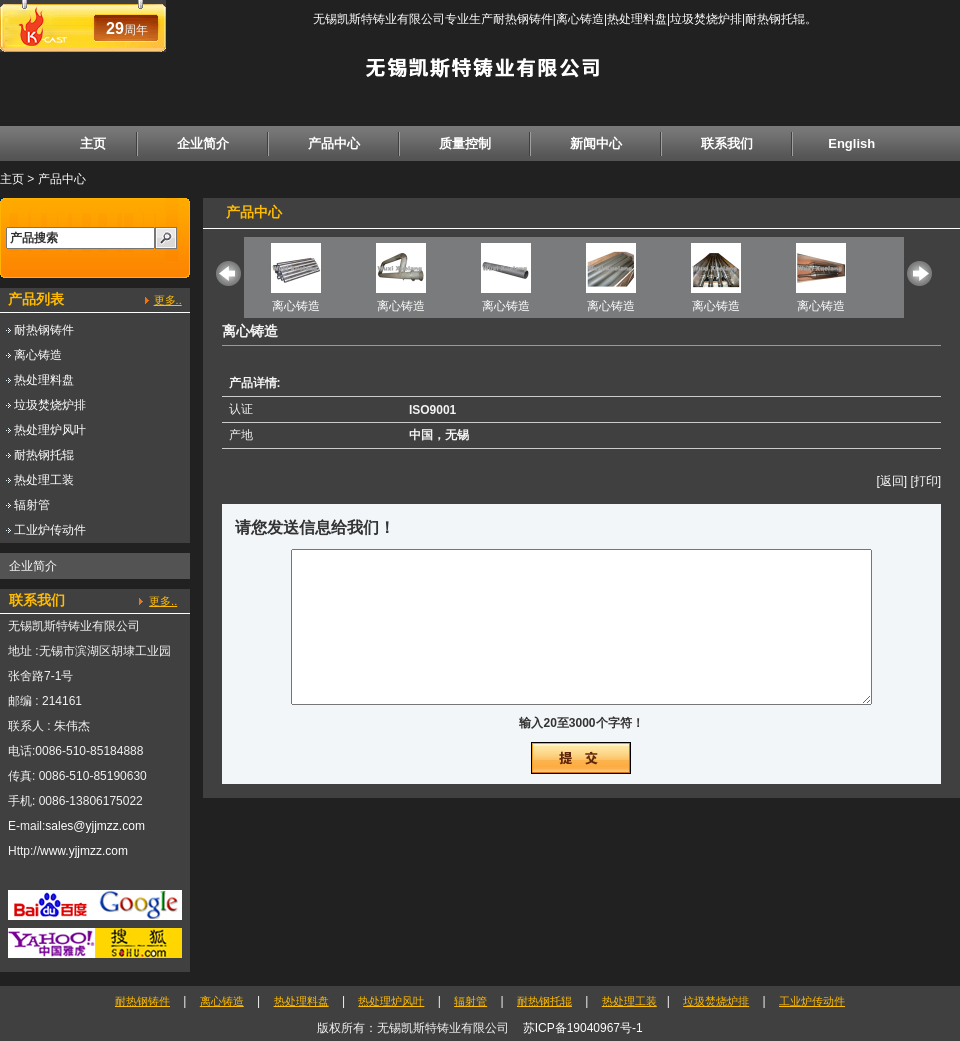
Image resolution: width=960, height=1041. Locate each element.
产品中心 (334, 143)
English (851, 143)
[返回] (891, 481)
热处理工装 (44, 480)
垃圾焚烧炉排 (50, 405)
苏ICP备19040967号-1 (583, 1028)
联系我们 (727, 143)
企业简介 (203, 143)
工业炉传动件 (50, 530)
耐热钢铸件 (44, 330)
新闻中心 (596, 143)
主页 (93, 143)
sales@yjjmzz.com (95, 826)
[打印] (925, 481)
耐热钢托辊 (44, 455)
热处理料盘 (44, 380)
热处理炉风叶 (50, 430)
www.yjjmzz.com (84, 851)
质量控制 (465, 143)
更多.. (168, 300)
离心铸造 (38, 355)
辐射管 (32, 505)
